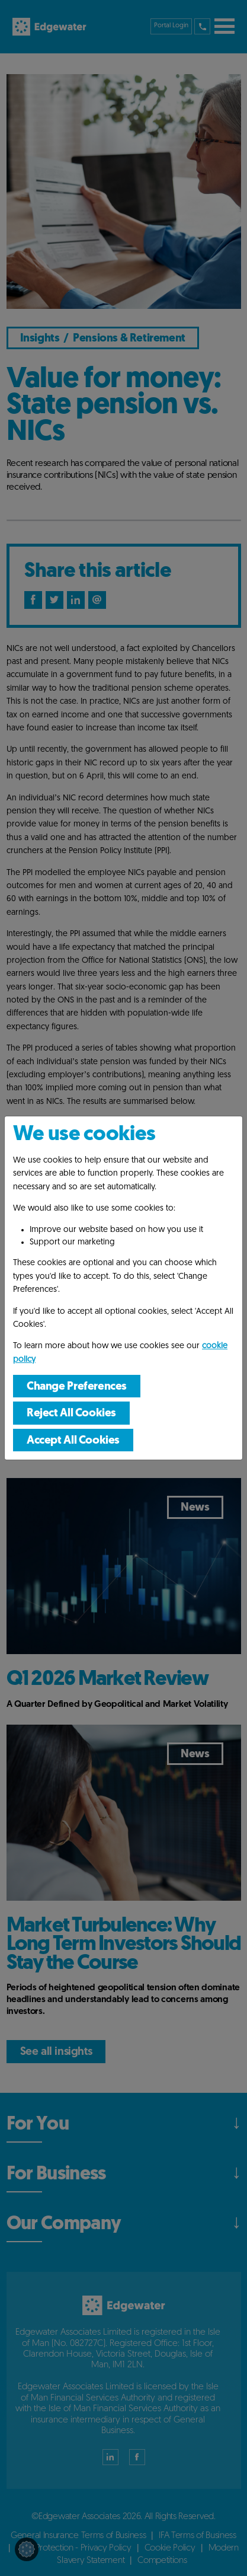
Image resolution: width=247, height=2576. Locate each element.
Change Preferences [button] (77, 1387)
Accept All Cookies (73, 1441)
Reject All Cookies (71, 1413)
